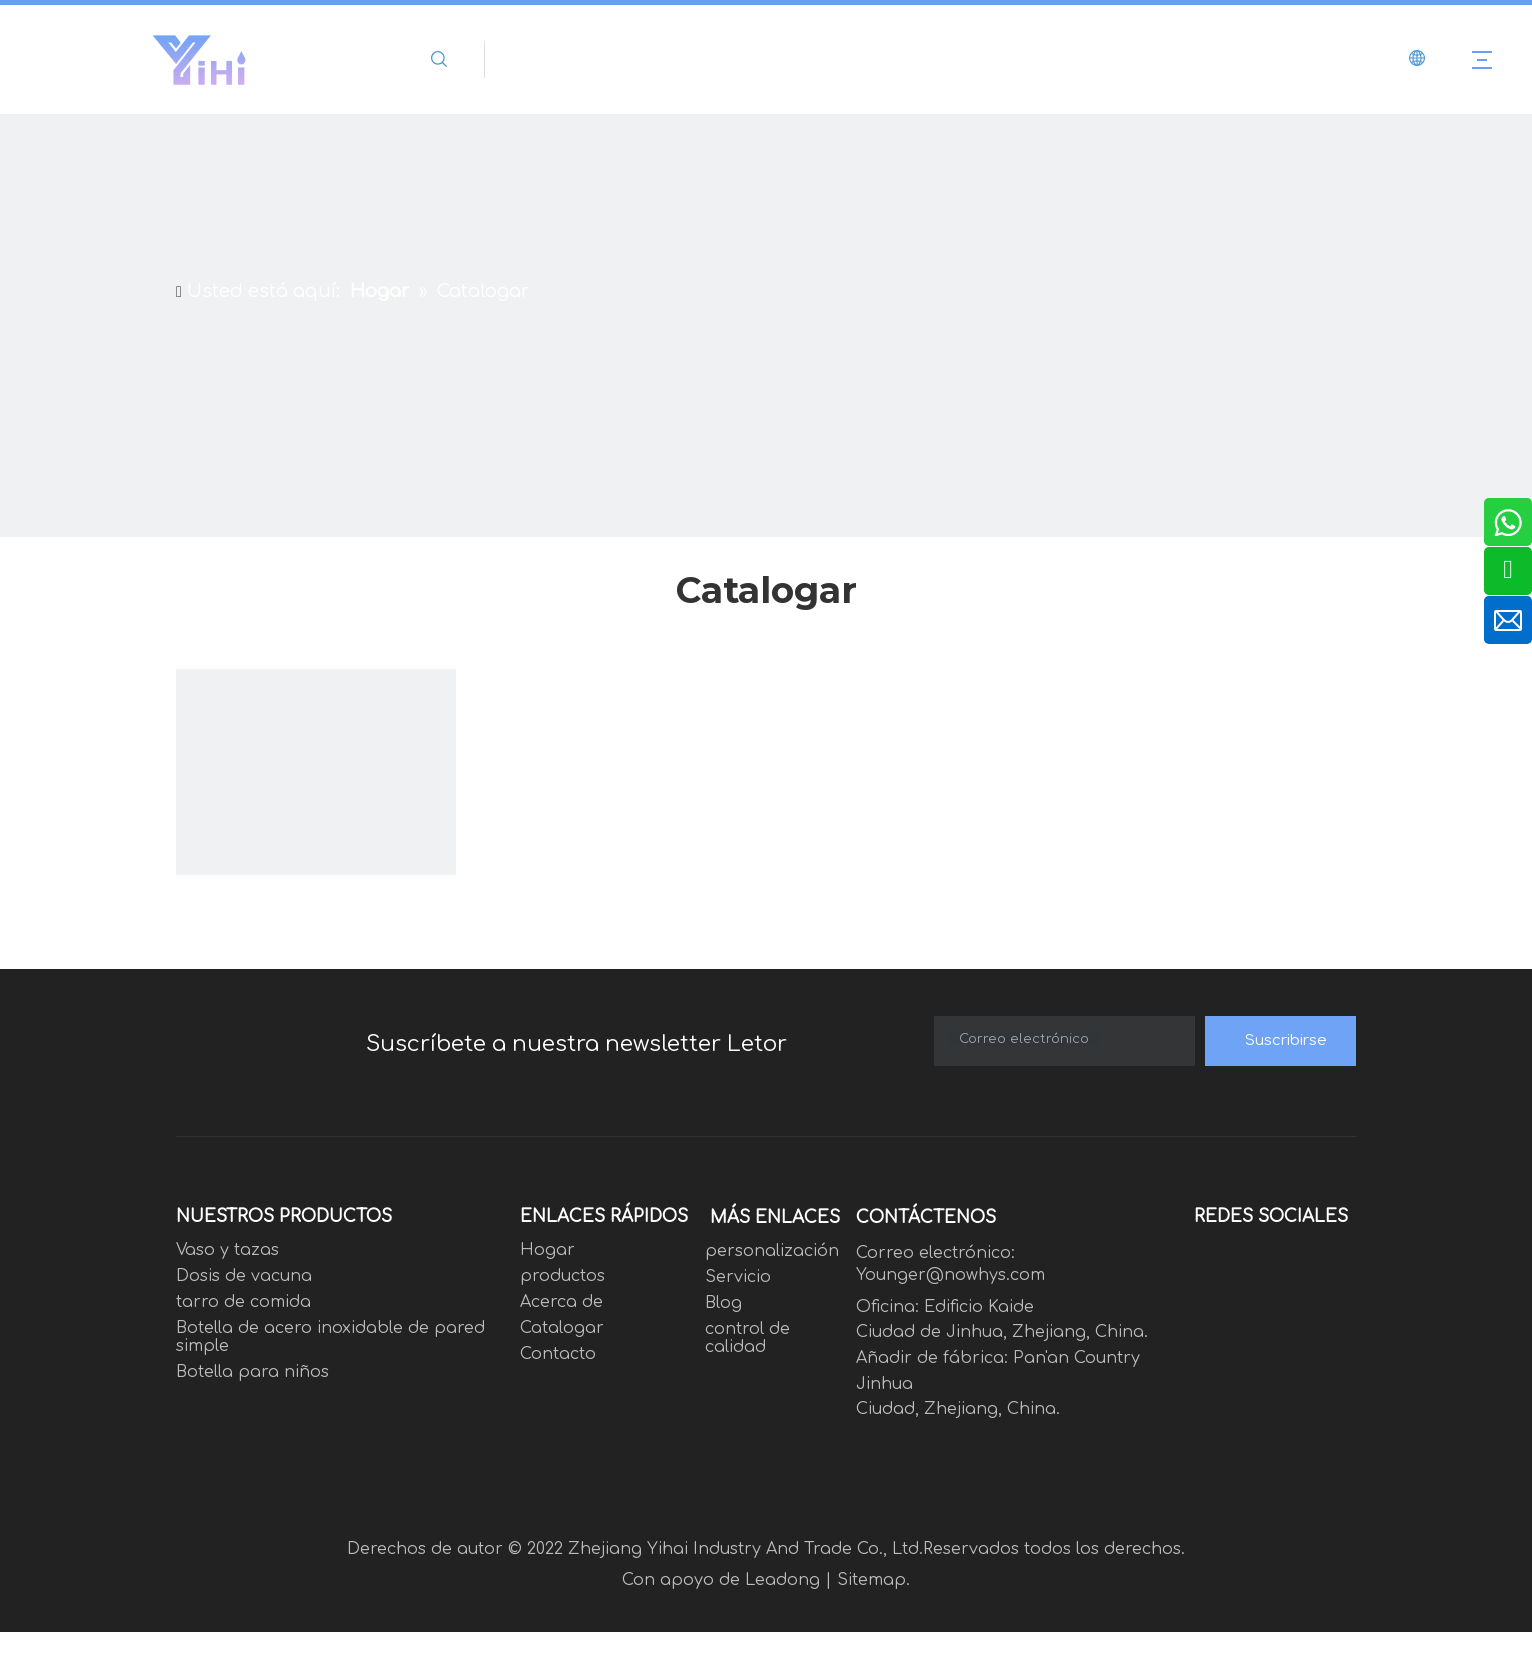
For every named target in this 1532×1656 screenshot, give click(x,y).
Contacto (558, 1354)
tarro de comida (243, 1302)
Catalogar (562, 1328)
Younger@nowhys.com (950, 1275)
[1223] (316, 809)
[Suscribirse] (1280, 1041)
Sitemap (871, 1580)
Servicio (738, 1277)
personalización (772, 1251)
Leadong (782, 1580)
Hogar (547, 1250)
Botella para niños (252, 1372)
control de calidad (747, 1338)
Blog (723, 1303)
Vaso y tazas (227, 1250)
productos (562, 1276)
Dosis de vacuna (244, 1276)
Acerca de (561, 1302)
